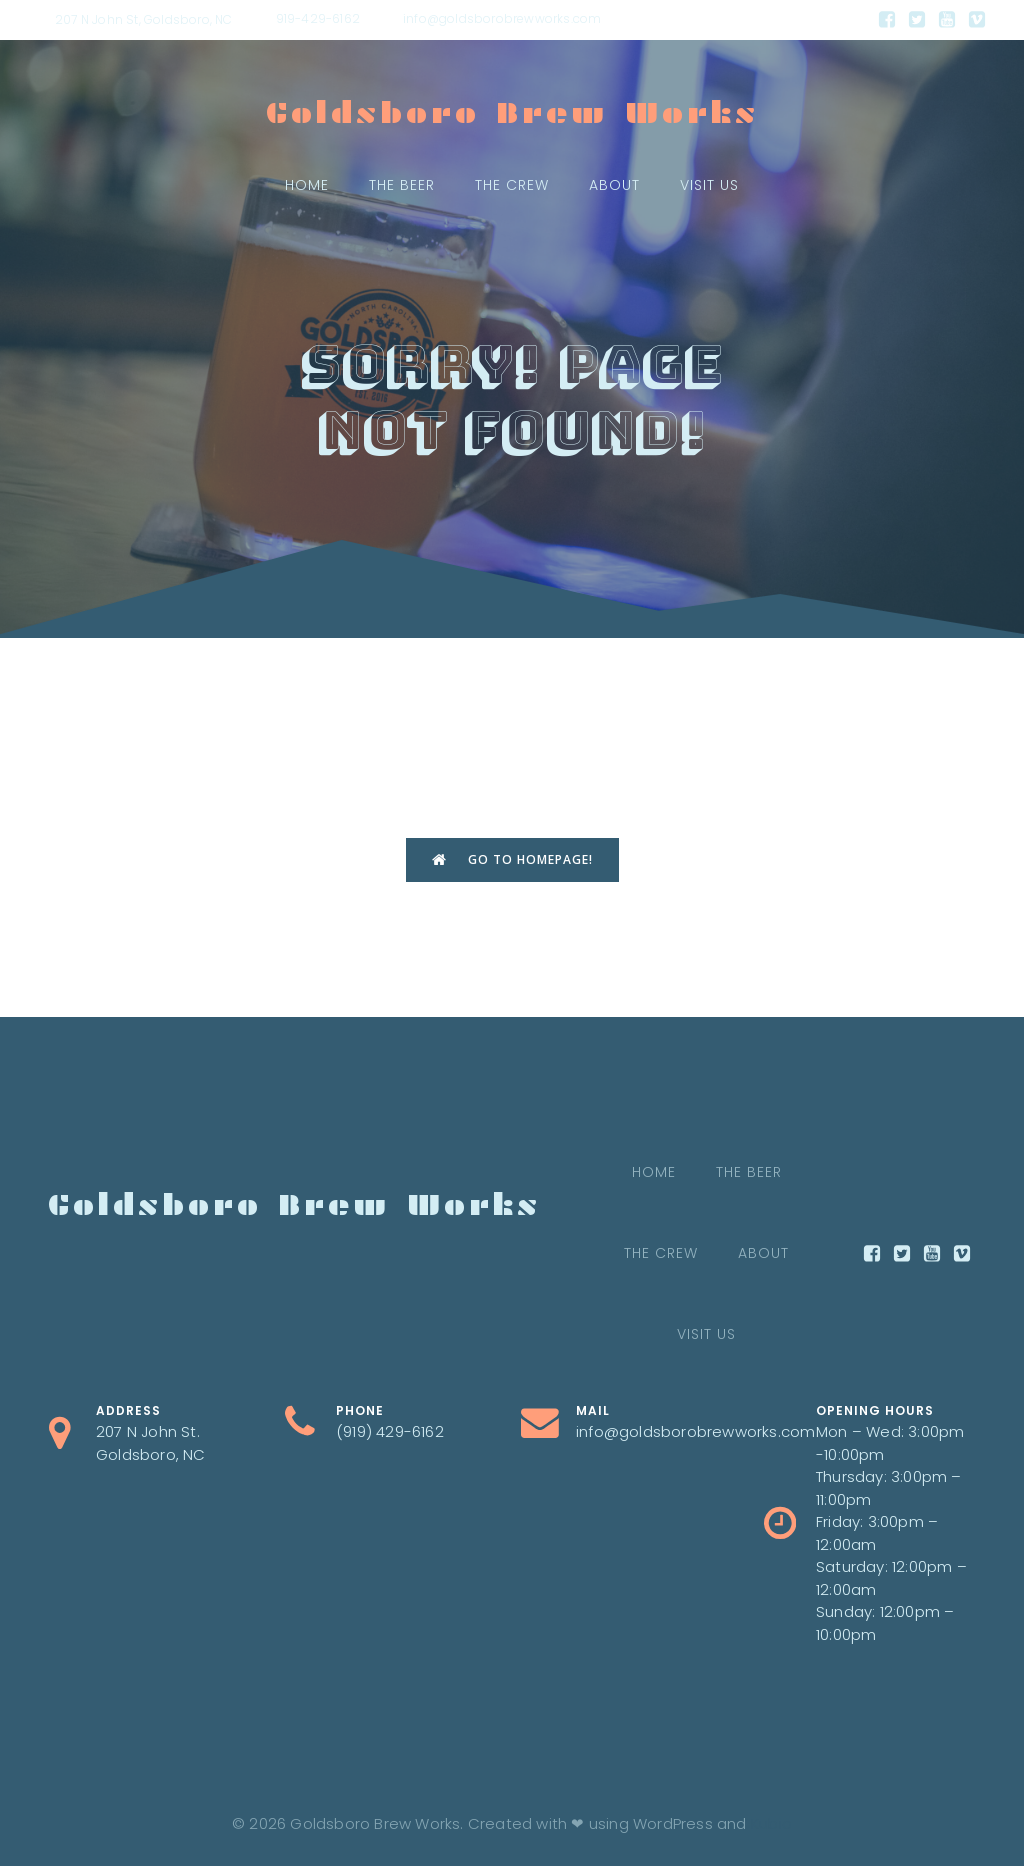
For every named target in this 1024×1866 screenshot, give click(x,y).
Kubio (771, 1823)
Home (307, 185)
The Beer (402, 185)
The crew (512, 185)
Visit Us (709, 185)
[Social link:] (887, 20)
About (614, 185)
